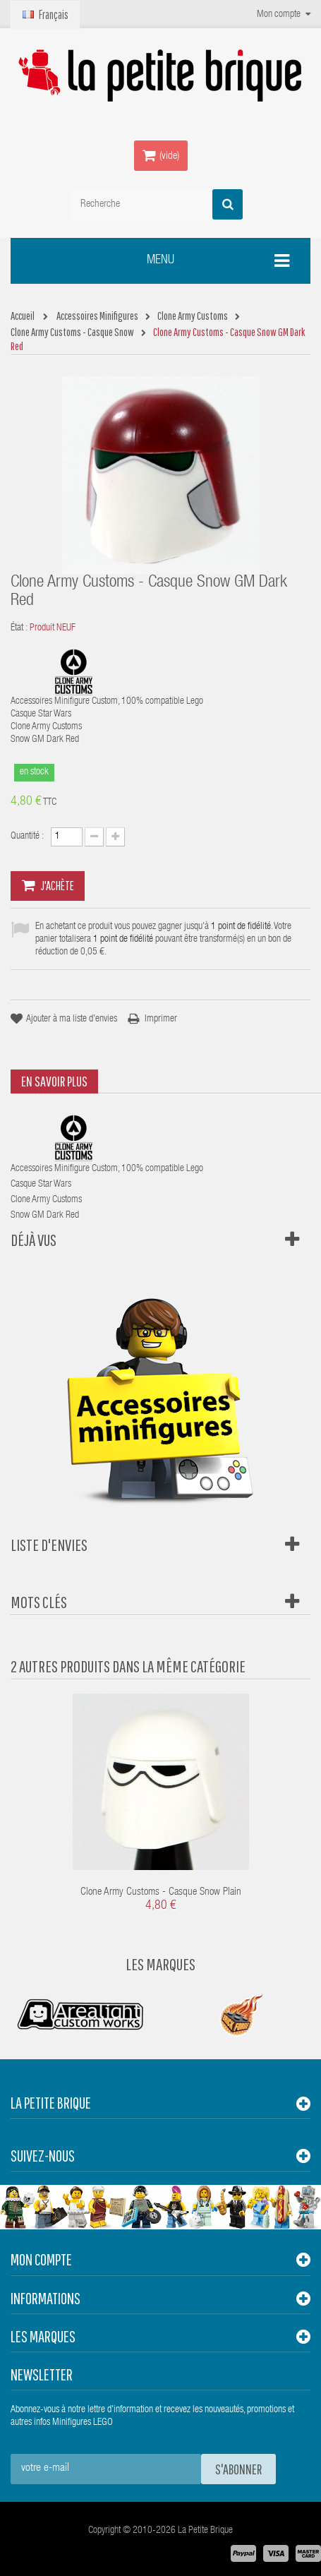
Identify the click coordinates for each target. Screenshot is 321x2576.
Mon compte (41, 2259)
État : (19, 628)
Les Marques (160, 1964)
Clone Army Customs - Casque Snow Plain (160, 1892)
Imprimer (161, 1019)
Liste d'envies (49, 1544)
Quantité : (27, 836)
